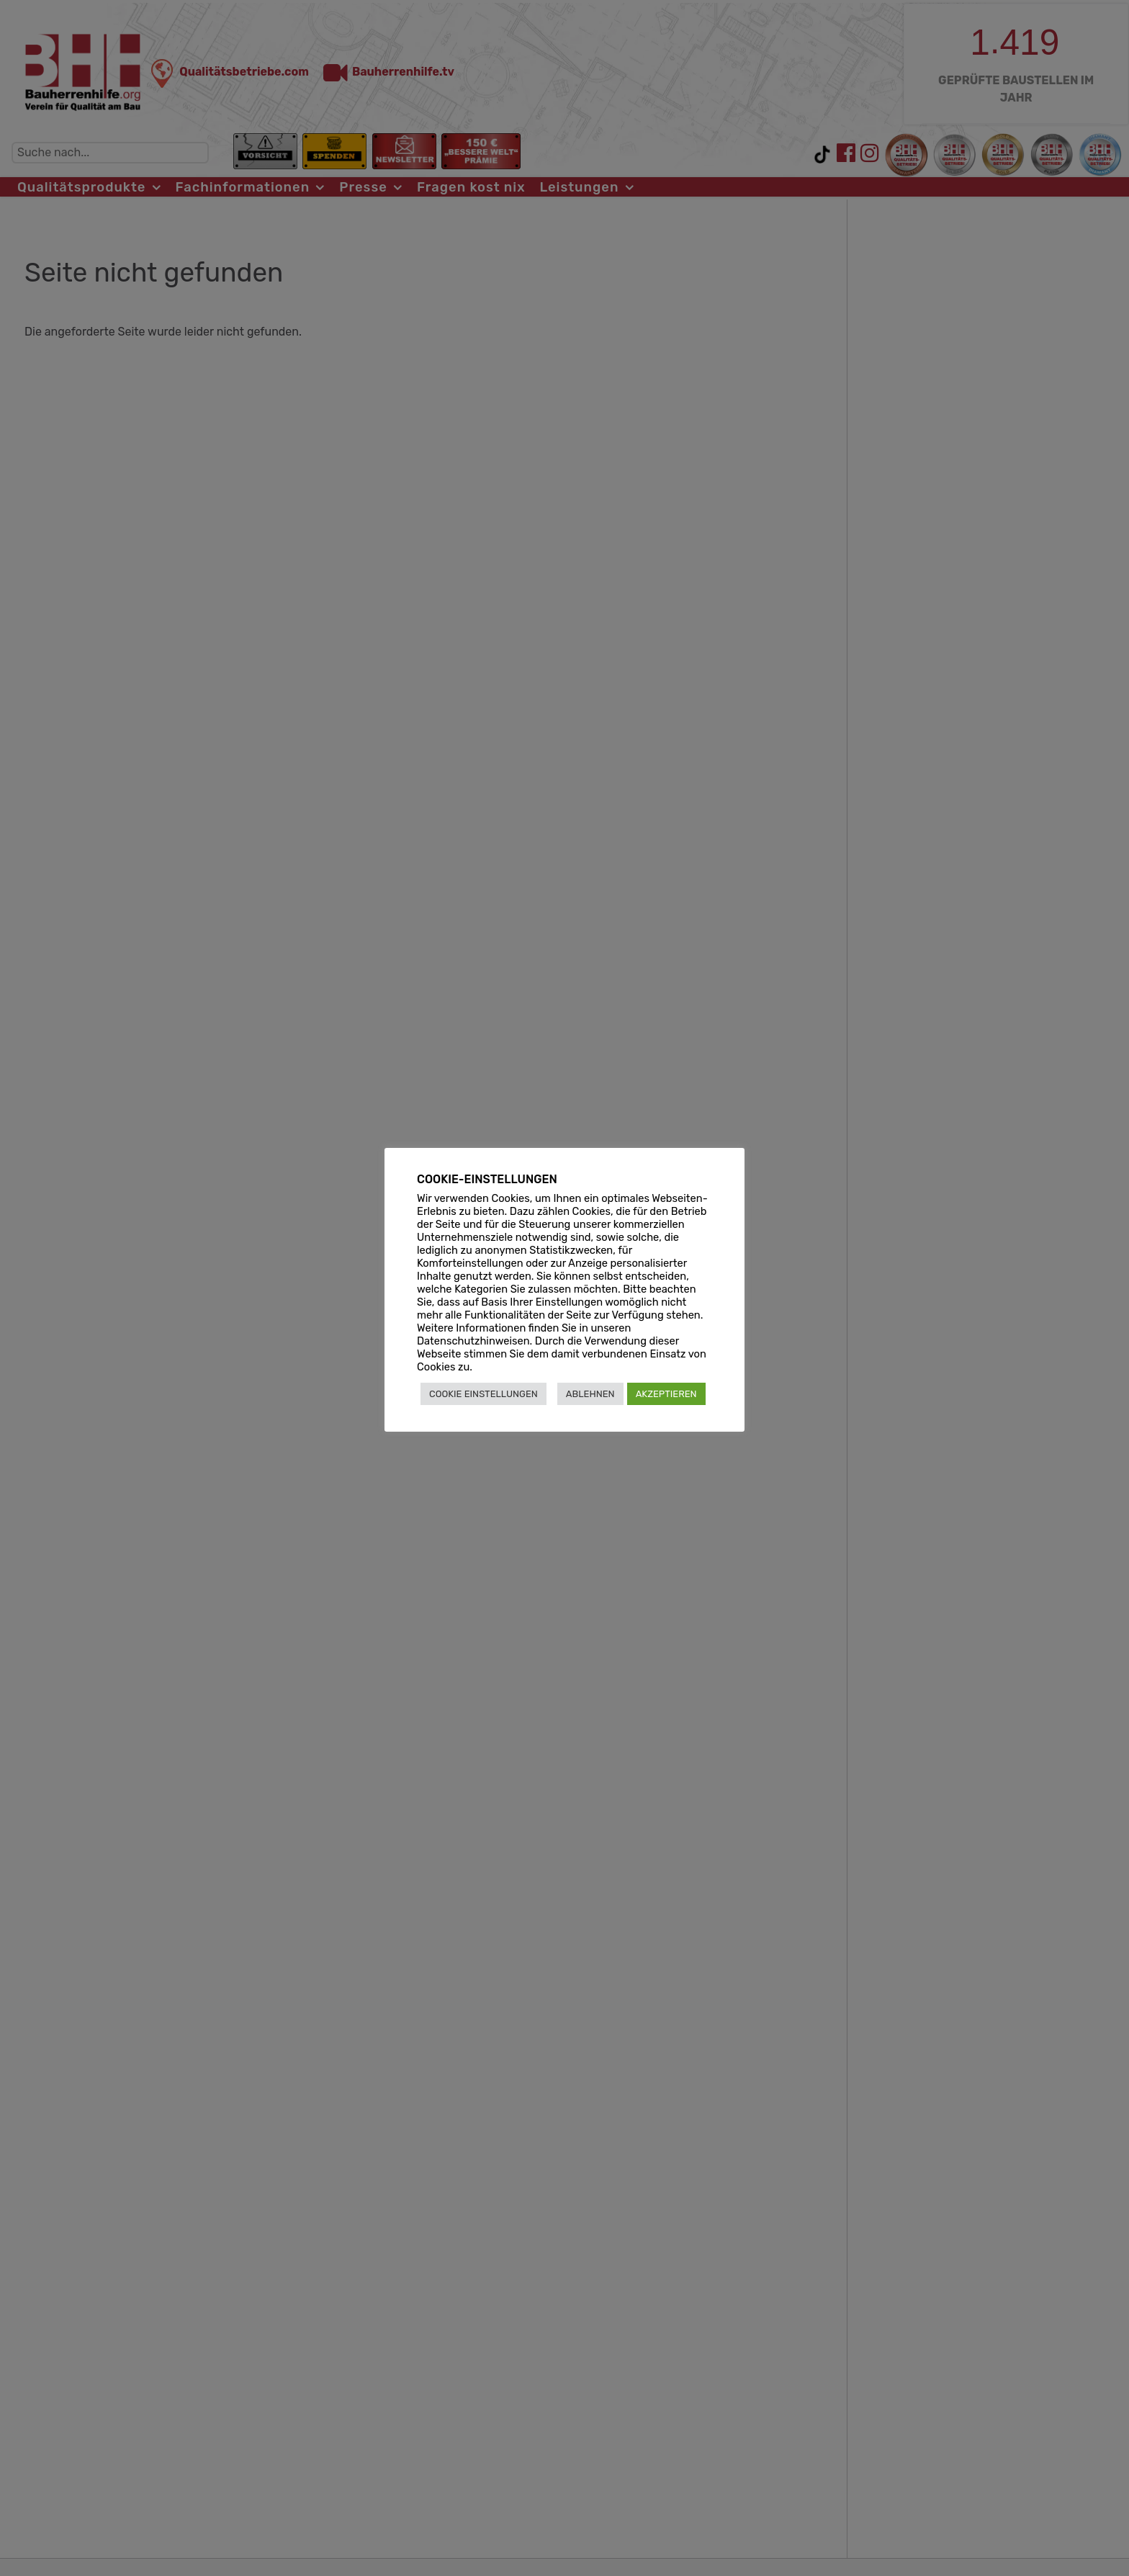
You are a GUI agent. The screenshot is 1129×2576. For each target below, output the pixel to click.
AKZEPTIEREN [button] (666, 1393)
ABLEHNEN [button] (590, 1393)
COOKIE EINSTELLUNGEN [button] (483, 1393)
